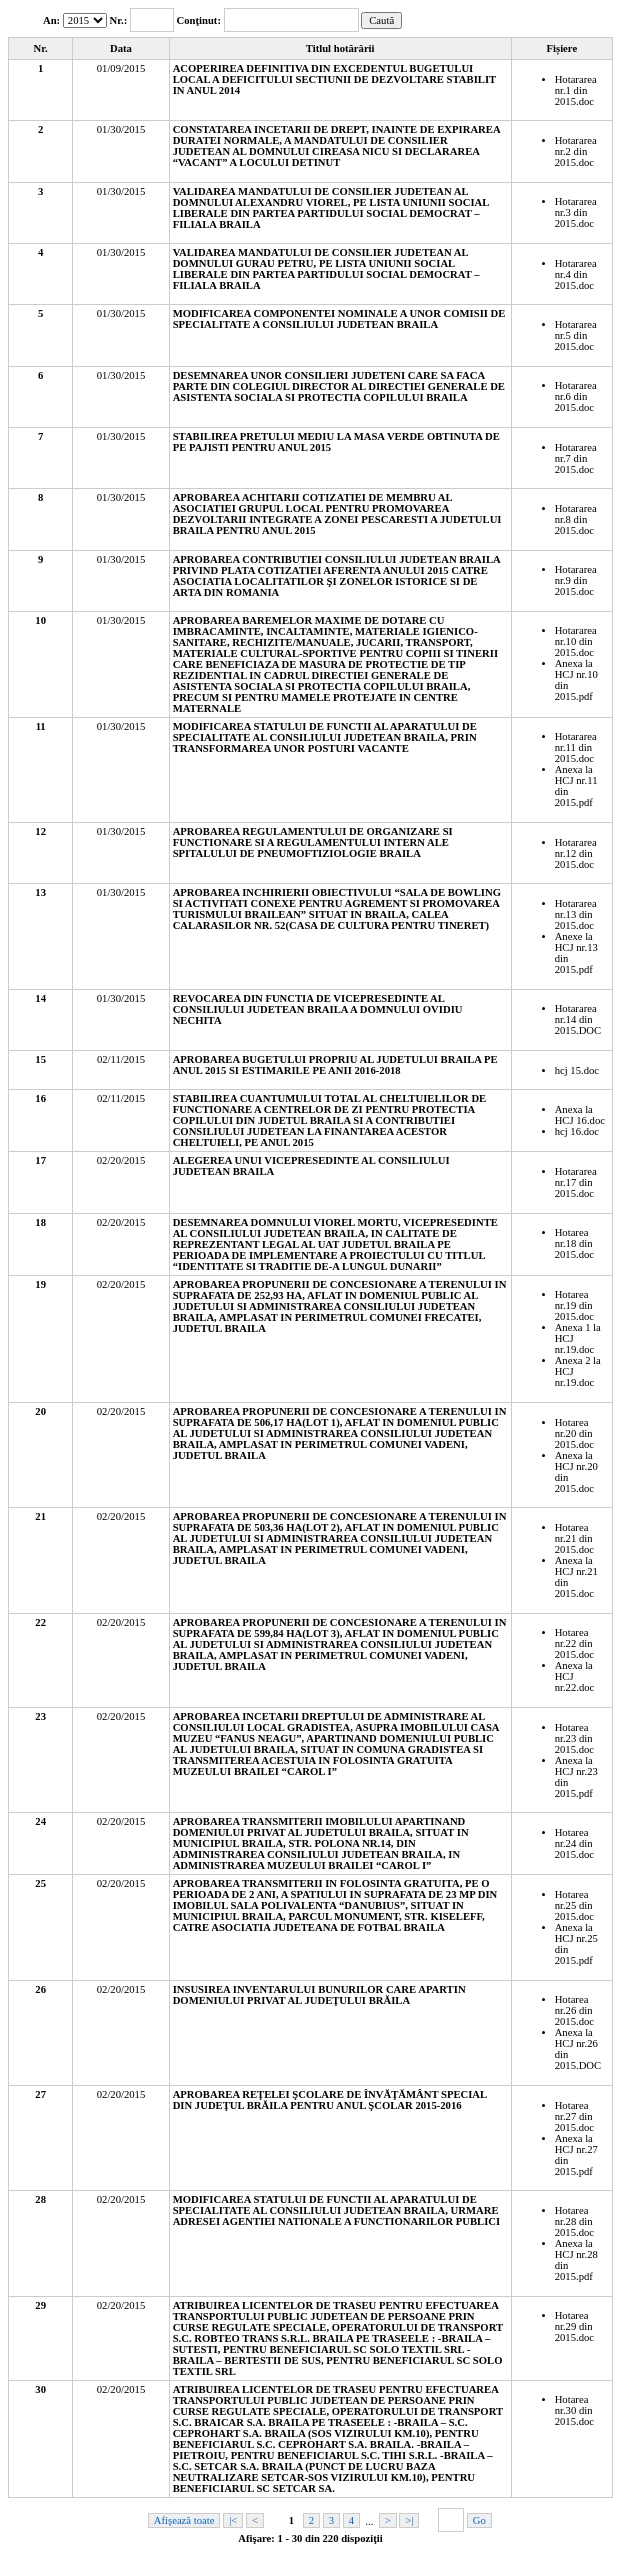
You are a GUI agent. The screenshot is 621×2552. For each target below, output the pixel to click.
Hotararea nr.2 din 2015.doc (576, 151)
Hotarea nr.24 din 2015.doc (574, 1843)
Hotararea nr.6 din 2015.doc (576, 396)
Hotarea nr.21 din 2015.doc (574, 1538)
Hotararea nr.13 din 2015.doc (576, 914)
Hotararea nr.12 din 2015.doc (576, 853)
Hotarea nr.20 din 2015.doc (574, 1433)
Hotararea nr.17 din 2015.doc (576, 1182)
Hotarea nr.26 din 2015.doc (574, 2010)
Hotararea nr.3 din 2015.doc (576, 212)
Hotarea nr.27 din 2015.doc (574, 2116)
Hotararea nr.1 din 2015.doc (576, 90)
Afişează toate (184, 2520)
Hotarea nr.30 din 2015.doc (574, 2410)
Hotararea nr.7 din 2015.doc (576, 458)
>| (409, 2520)
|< (233, 2520)
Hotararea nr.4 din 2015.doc (576, 274)
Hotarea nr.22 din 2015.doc (574, 1643)
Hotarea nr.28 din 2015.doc (574, 2221)
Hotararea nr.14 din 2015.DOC (578, 1019)
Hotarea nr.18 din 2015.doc (574, 1243)
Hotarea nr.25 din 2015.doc (574, 1905)
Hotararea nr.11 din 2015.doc (576, 747)
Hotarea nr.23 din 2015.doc (574, 1738)
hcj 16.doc (577, 1131)
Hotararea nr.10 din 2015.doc (576, 641)
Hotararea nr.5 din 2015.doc (576, 335)
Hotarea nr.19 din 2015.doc (574, 1305)
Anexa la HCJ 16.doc (580, 1115)
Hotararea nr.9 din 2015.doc (576, 580)
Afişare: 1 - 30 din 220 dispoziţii (310, 2538)
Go (479, 2520)
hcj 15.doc (577, 1070)
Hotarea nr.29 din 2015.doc (574, 2326)
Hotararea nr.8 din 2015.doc (576, 519)
